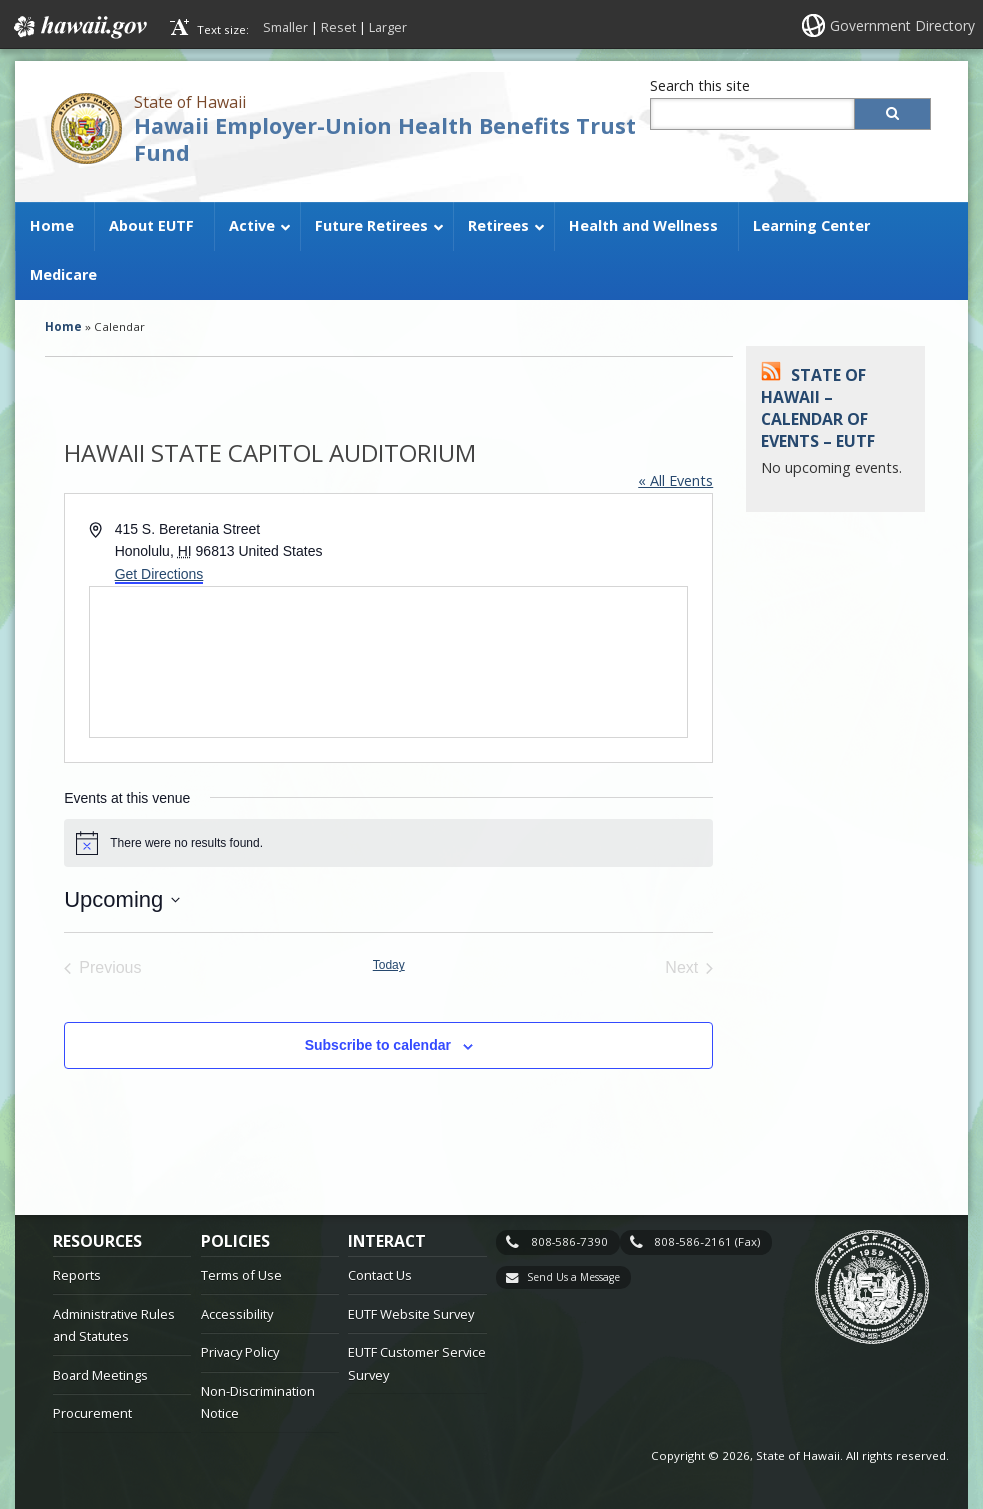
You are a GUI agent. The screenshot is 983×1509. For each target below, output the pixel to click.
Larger (388, 27)
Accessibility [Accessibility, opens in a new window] (237, 1314)
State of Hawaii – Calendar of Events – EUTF (818, 408)
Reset (338, 27)
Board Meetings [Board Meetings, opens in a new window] (100, 1375)
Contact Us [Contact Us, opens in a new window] (380, 1275)
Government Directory (902, 25)
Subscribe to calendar (378, 1045)
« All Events (675, 480)
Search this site (700, 85)
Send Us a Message (573, 1277)
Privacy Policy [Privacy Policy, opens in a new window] (240, 1352)
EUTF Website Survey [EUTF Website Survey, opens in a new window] (411, 1314)
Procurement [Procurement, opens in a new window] (92, 1413)
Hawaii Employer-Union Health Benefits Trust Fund (385, 139)
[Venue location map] (388, 662)
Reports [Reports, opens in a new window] (77, 1275)
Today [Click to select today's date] (389, 965)
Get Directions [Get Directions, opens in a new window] (159, 574)
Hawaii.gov (78, 27)
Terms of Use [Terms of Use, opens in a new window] (241, 1275)
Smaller (285, 27)
